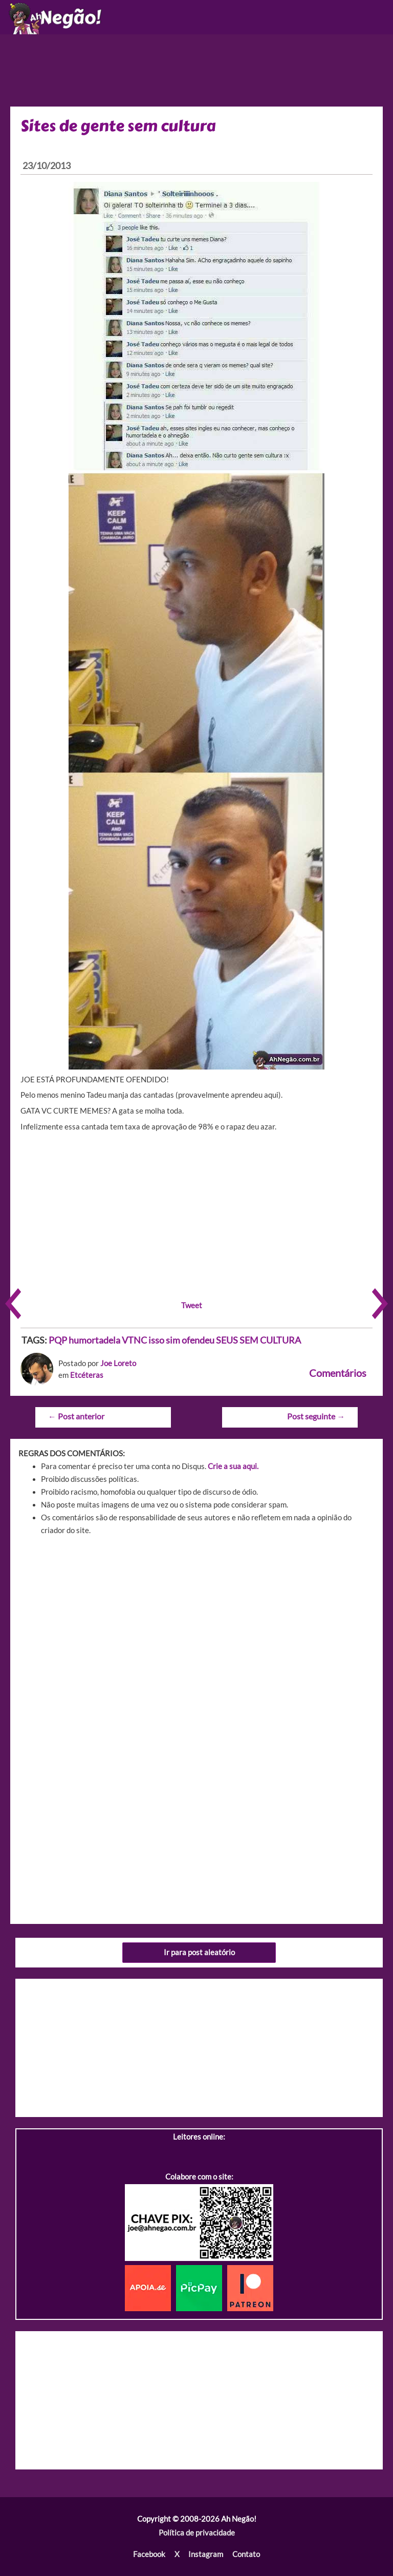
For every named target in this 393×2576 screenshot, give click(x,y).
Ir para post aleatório (199, 1952)
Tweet (191, 1305)
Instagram (205, 2554)
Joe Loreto (118, 1363)
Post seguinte (316, 1416)
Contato (246, 2554)
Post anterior (76, 1416)
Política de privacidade (197, 2532)
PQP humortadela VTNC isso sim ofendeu (131, 1340)
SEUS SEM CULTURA (258, 1340)
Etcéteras (86, 1375)
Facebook (149, 2554)
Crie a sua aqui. (233, 1466)
